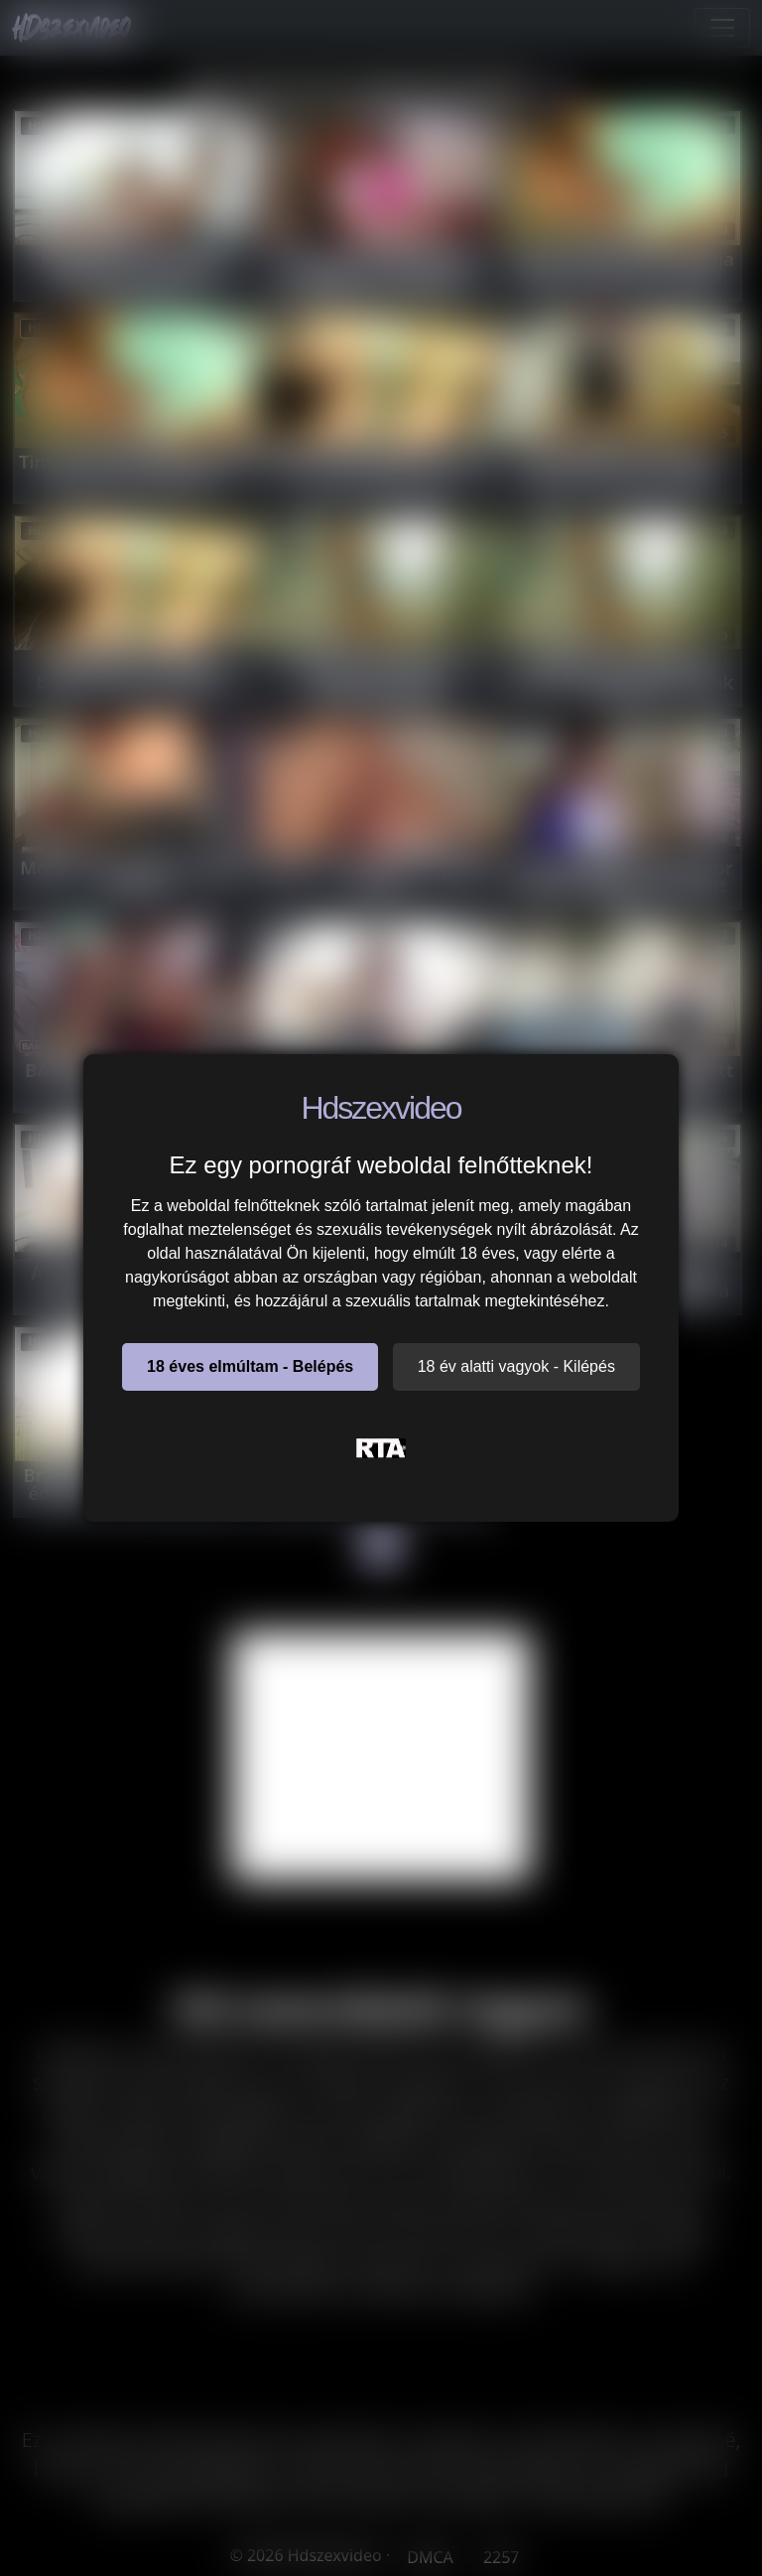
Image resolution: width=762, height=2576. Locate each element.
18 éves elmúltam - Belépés (250, 1366)
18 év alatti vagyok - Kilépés (516, 1366)
